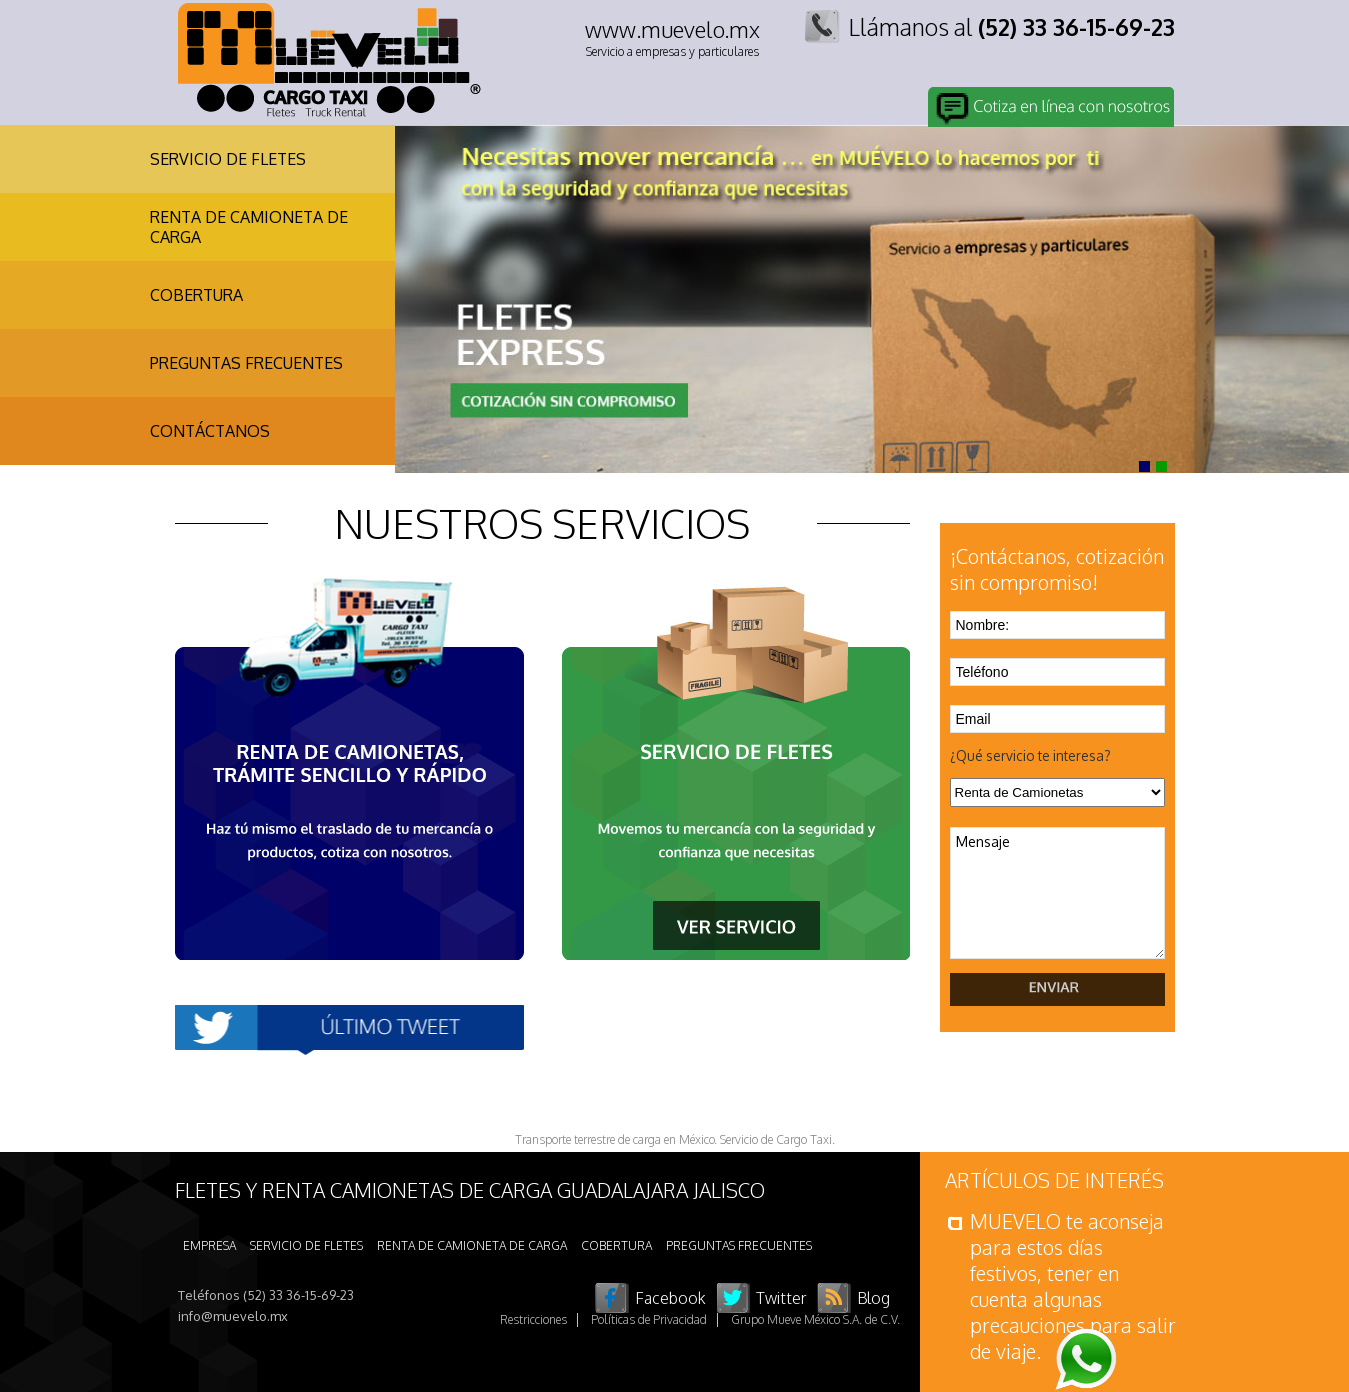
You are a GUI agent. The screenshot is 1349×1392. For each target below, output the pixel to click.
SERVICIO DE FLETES (228, 159)
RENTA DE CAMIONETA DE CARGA (249, 227)
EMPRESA (209, 1245)
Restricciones (533, 1319)
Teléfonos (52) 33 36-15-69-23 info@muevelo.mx (266, 1305)
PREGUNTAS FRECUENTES (246, 363)
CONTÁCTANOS (210, 431)
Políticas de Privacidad (649, 1319)
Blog (873, 1298)
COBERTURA (196, 295)
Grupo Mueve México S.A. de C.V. (815, 1319)
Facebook (670, 1298)
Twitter (781, 1298)
